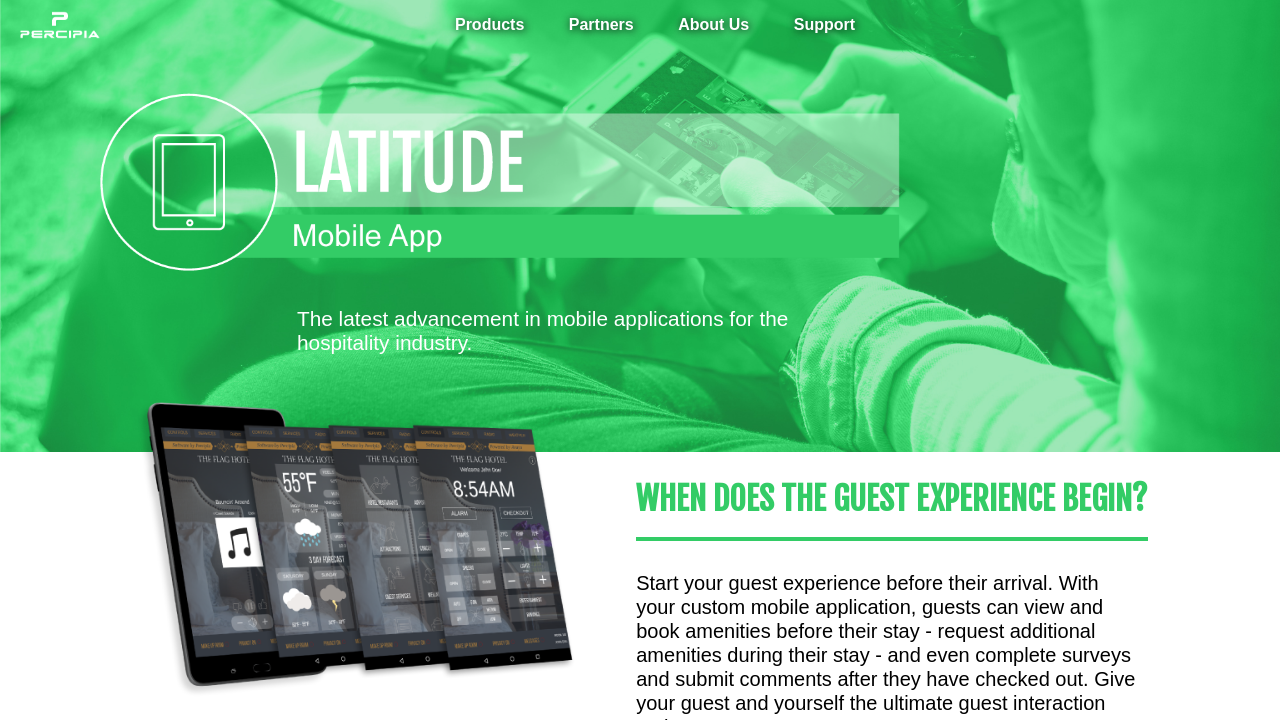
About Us (713, 24)
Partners (601, 24)
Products (489, 24)
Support (824, 24)
